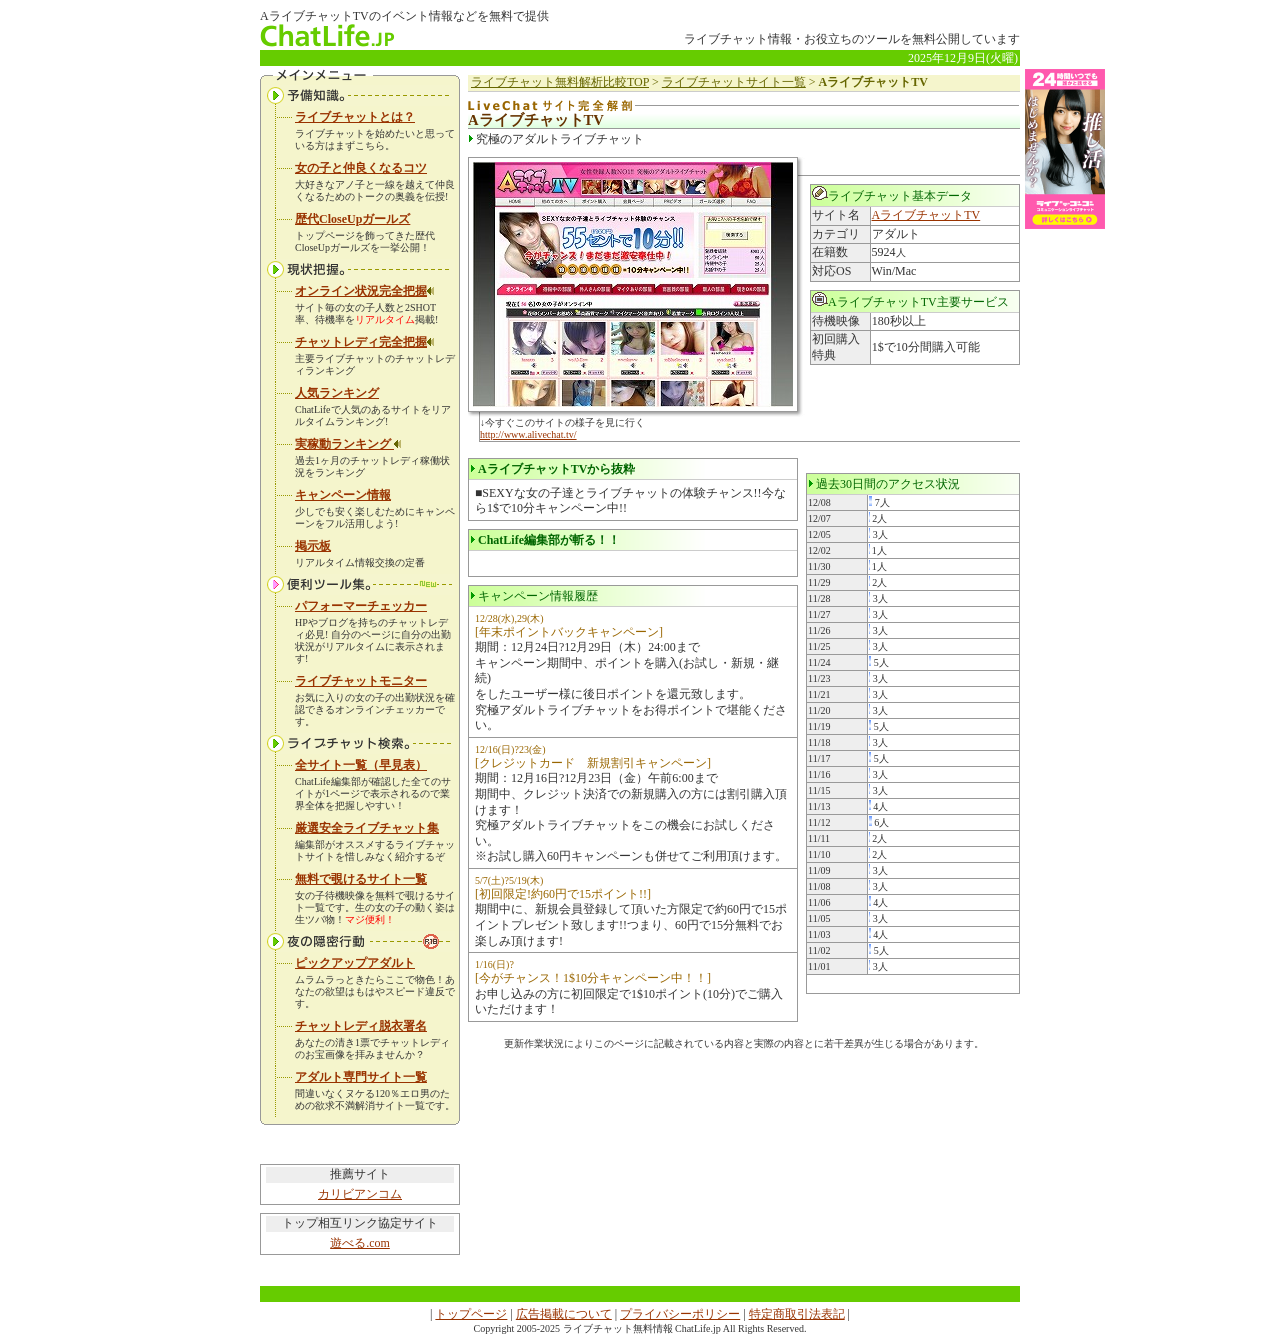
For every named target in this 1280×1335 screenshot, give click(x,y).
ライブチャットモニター (361, 681)
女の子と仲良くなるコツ (361, 168)
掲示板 (313, 546)
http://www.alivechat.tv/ (528, 434)
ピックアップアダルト (355, 963)
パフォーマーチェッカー (361, 606)
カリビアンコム (360, 1194)
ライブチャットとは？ (355, 117)
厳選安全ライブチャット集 (367, 828)
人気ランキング (337, 393)
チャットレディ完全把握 (365, 342)
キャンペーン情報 (343, 495)
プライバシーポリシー (680, 1314)
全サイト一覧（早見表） (361, 765)
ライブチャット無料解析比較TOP (560, 82)
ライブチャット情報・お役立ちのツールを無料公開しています (852, 39)
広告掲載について (564, 1314)
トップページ (471, 1314)
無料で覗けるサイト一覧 (361, 879)
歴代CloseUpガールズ (352, 219)
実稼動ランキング (348, 444)
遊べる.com (360, 1243)
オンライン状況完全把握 (365, 291)
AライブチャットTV (926, 215)
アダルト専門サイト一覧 (361, 1077)
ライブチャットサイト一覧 (734, 82)
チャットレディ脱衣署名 (361, 1026)
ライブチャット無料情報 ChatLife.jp (642, 1328)
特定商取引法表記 (797, 1314)
